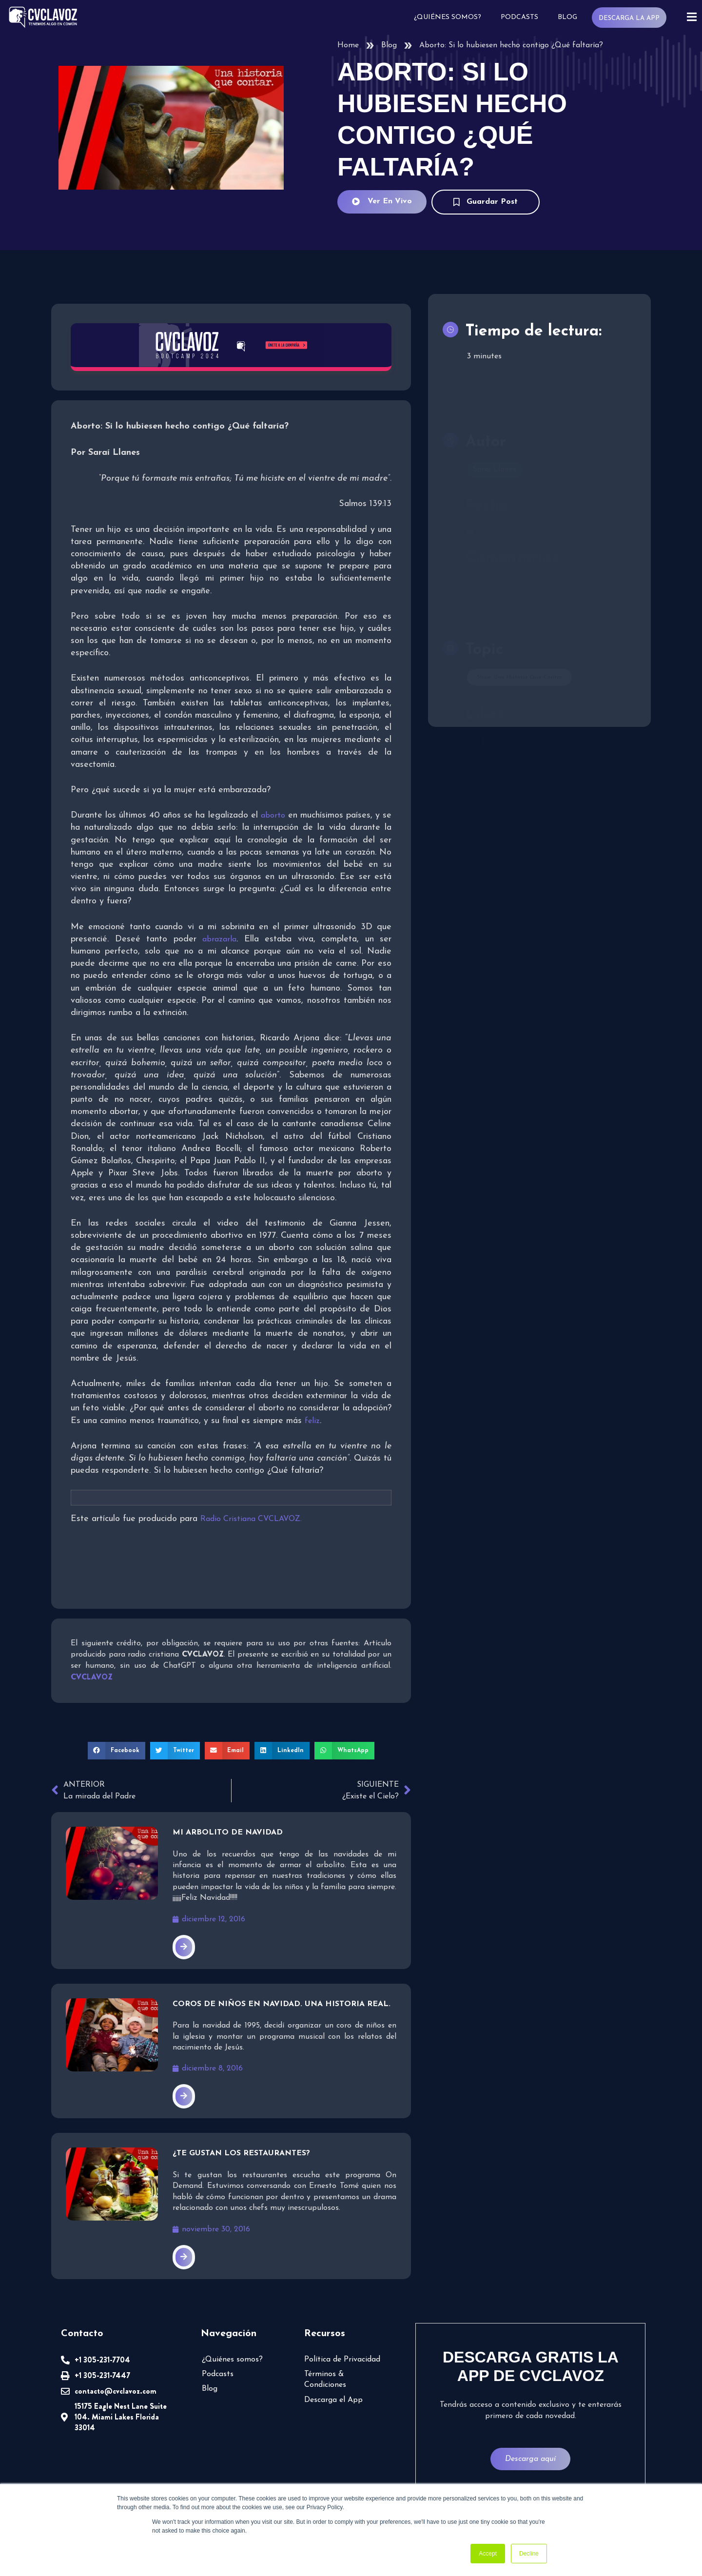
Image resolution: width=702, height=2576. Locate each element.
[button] (116, 1750)
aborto (273, 816)
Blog (566, 17)
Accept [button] (488, 2553)
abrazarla (219, 939)
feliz (312, 1421)
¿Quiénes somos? (446, 17)
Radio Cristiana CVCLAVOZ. (251, 1519)
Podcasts (518, 17)
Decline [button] (529, 2553)
